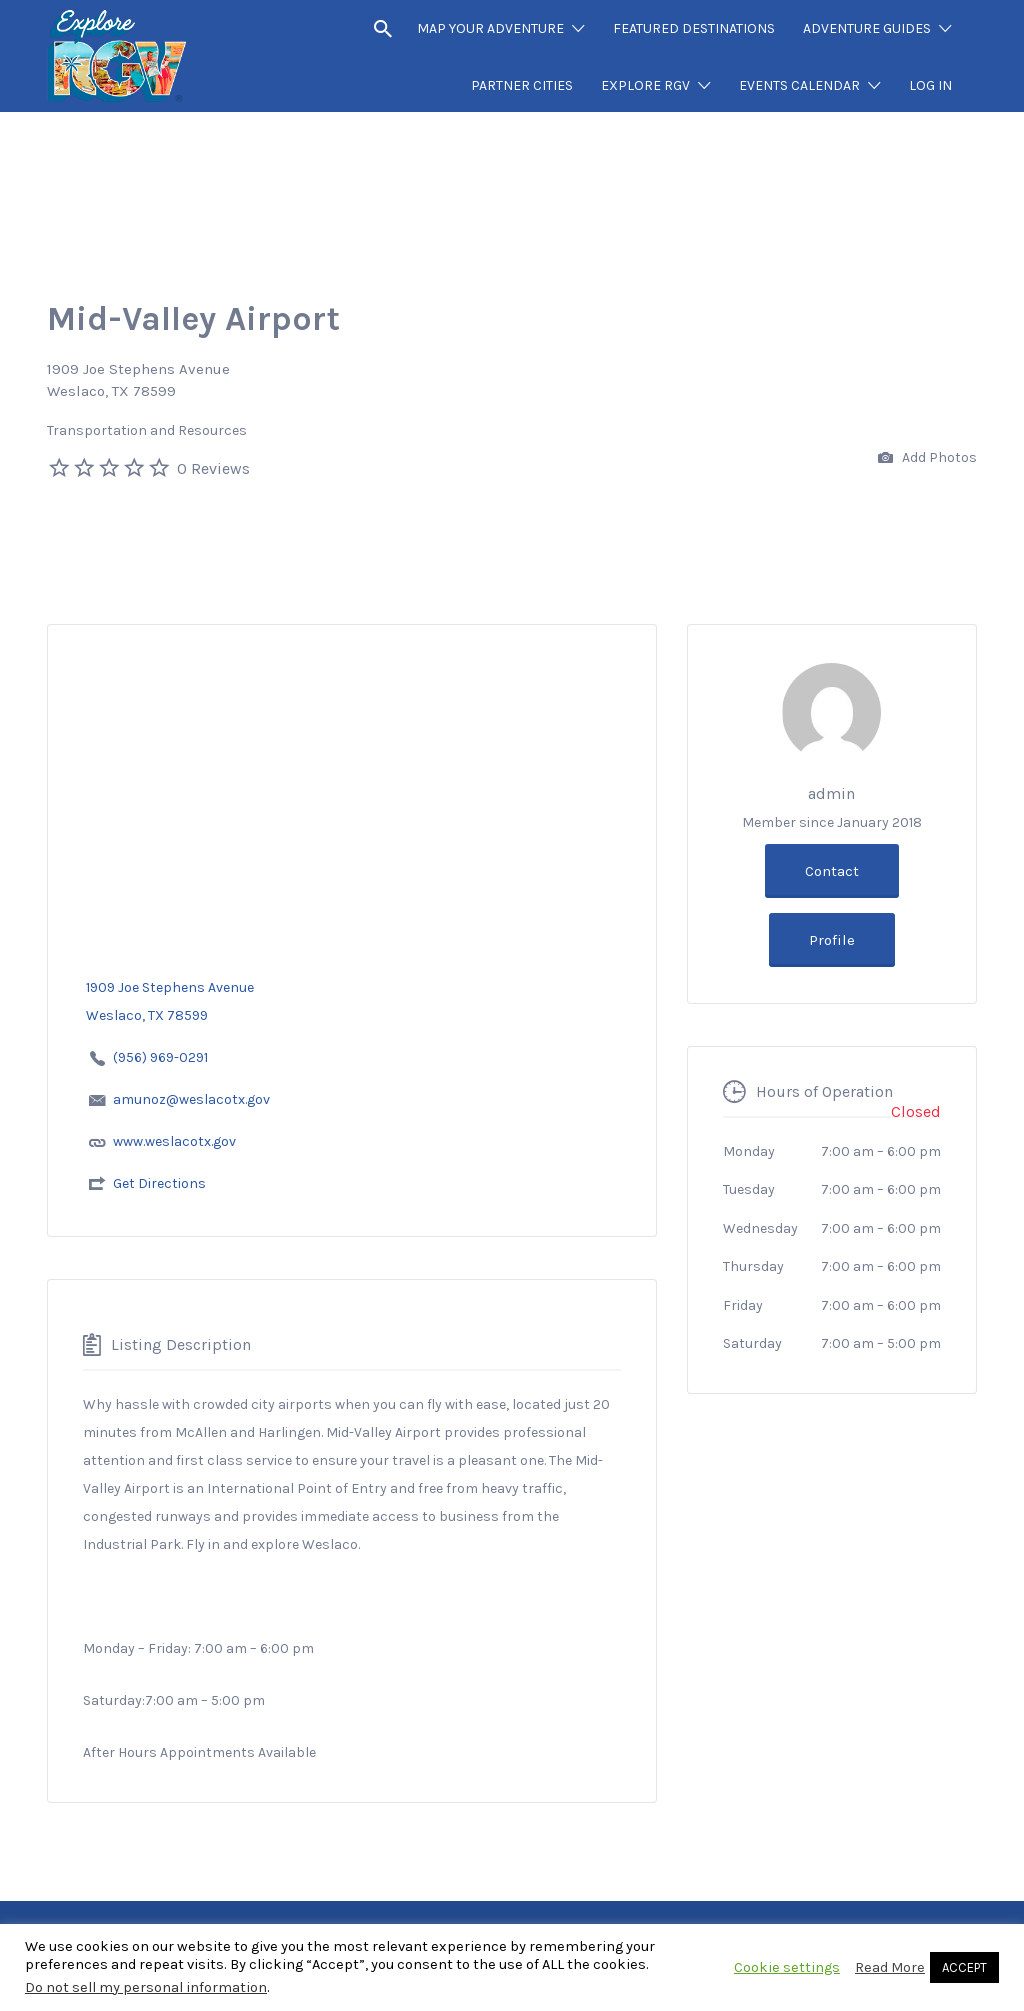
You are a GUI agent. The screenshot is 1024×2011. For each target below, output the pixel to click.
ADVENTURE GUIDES (867, 28)
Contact (832, 871)
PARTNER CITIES (522, 85)
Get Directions (159, 1183)
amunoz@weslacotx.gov (191, 1099)
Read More (890, 1967)
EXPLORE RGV (645, 85)
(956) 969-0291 (160, 1057)
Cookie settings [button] (787, 1967)
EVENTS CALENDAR (799, 85)
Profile (832, 940)
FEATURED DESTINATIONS (694, 28)
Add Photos (927, 458)
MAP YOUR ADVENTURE (490, 28)
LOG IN (930, 85)
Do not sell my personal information (146, 1987)
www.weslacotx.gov (174, 1141)
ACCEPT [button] (964, 1967)
